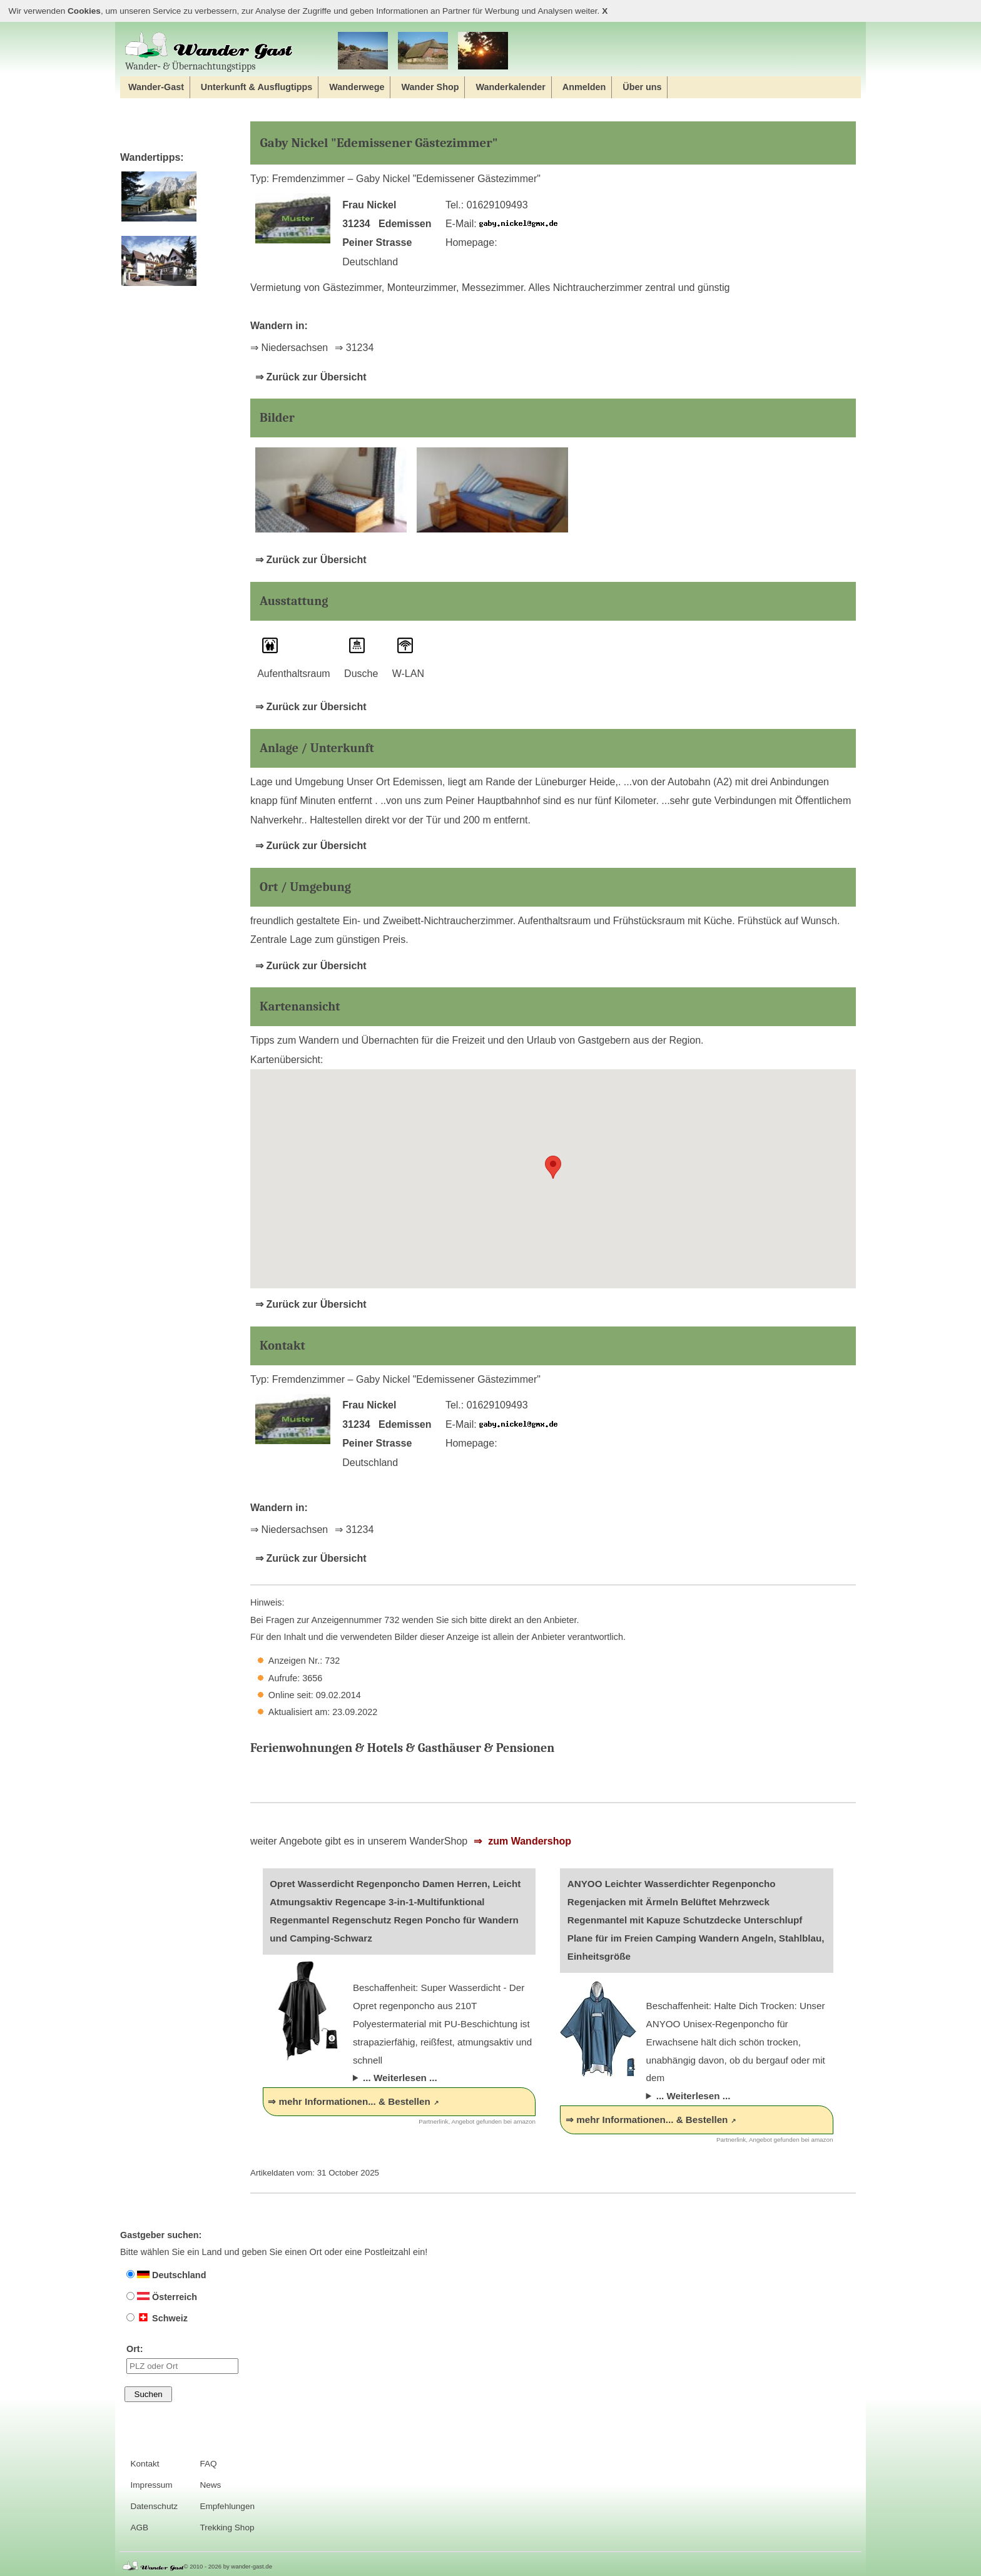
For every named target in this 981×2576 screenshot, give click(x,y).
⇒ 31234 (354, 347)
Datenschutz (154, 2506)
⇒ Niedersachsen (289, 347)
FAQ (208, 2463)
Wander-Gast (156, 87)
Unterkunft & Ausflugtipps (257, 87)
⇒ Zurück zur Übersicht (310, 377)
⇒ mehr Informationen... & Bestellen (349, 2101)
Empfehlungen (227, 2506)
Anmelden (584, 87)
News (210, 2485)
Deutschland (166, 2275)
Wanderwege (356, 87)
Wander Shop (430, 87)
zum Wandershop (528, 1841)
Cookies (84, 11)
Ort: (182, 2359)
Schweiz (157, 2318)
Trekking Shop (227, 2527)
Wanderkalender (510, 87)
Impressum (151, 2485)
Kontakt (144, 2463)
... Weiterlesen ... (400, 2077)
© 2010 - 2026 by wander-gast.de (228, 2566)
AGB (139, 2527)
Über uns (642, 87)
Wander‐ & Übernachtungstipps (209, 51)
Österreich (161, 2297)
